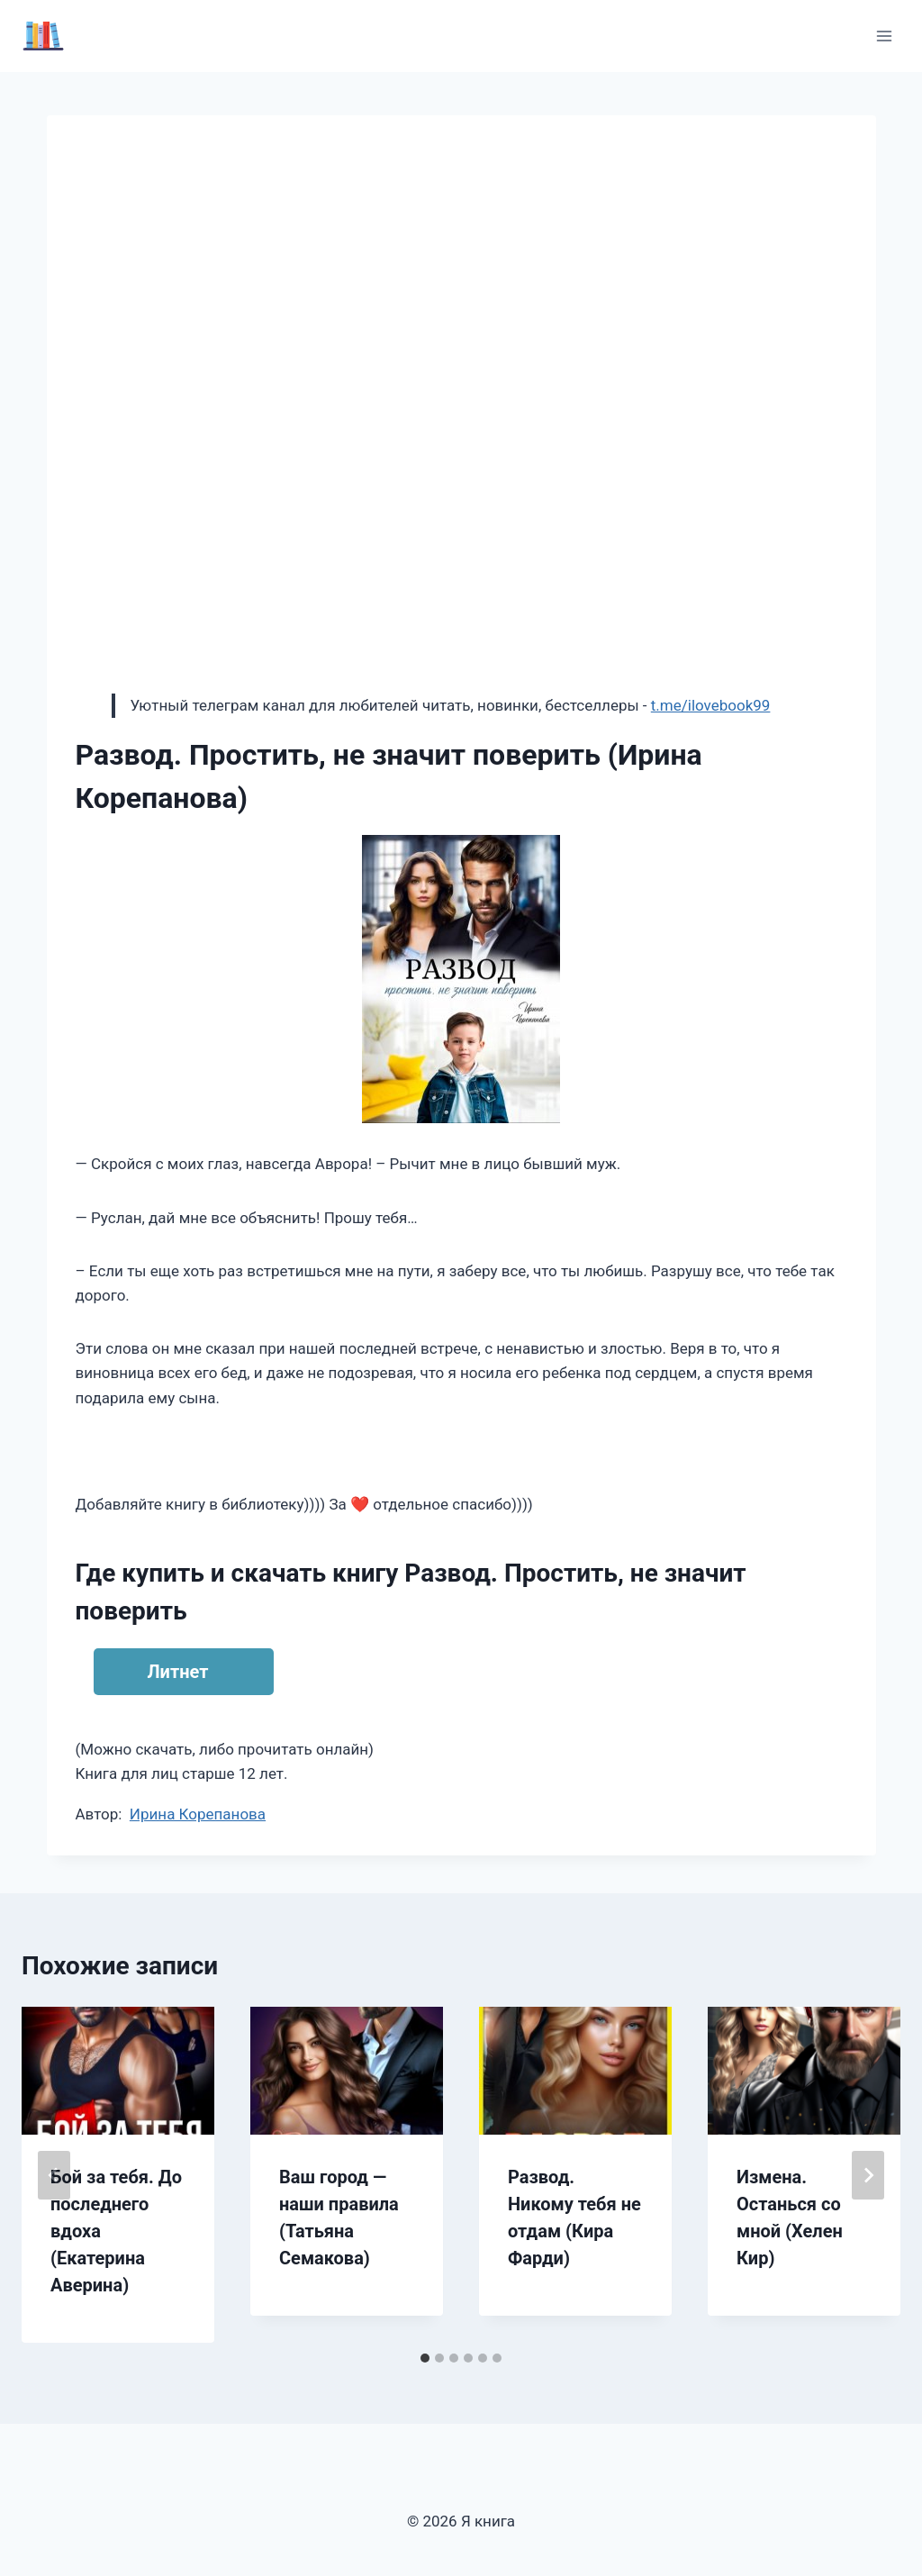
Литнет (178, 1672)
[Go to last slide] (54, 2175)
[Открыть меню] (883, 36)
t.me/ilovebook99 (711, 705)
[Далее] (868, 2175)
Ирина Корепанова (198, 1814)
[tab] (424, 2358)
